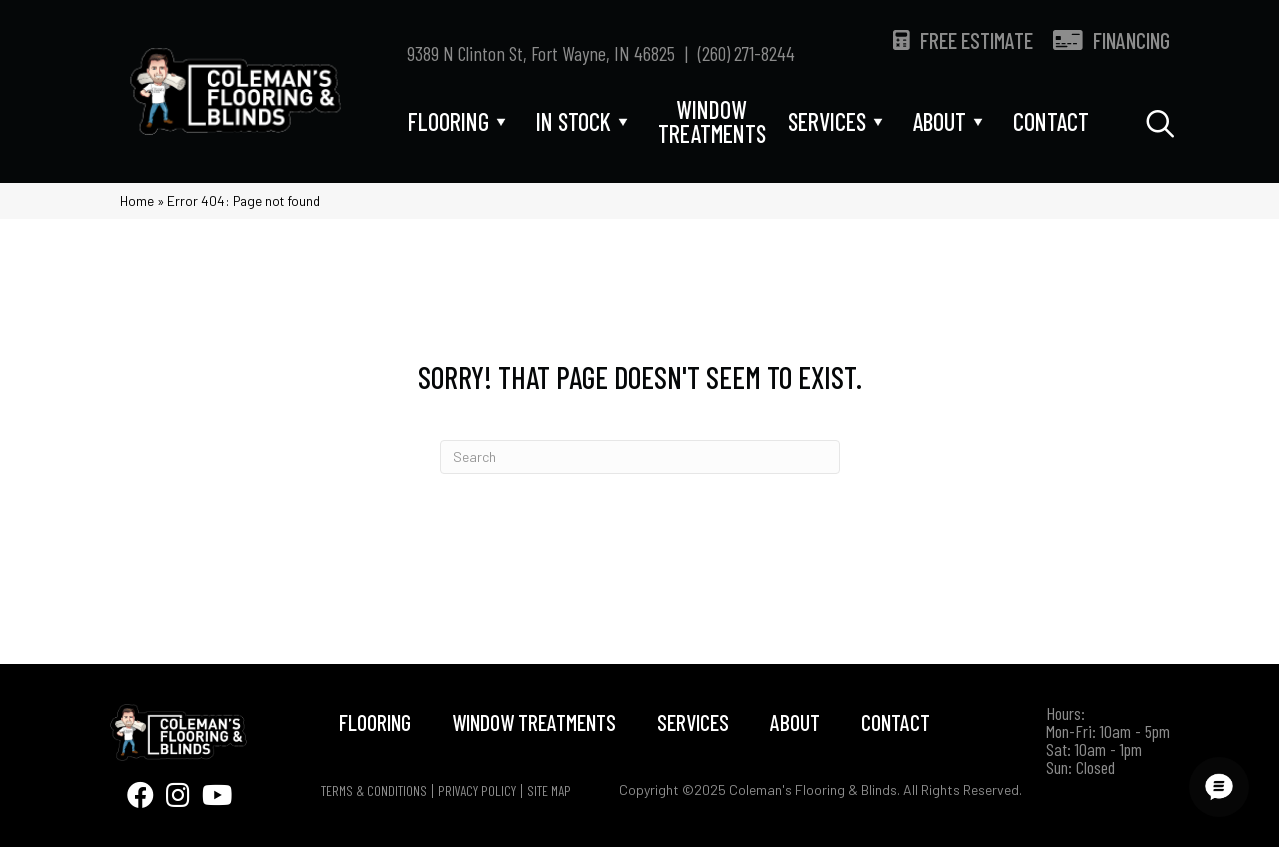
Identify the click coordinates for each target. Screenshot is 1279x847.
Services (693, 722)
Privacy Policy (477, 791)
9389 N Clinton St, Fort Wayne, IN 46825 (541, 53)
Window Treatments (534, 722)
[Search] (640, 457)
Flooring (375, 722)
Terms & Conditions (374, 791)
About (795, 722)
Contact (895, 722)
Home (137, 200)
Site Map (549, 791)
